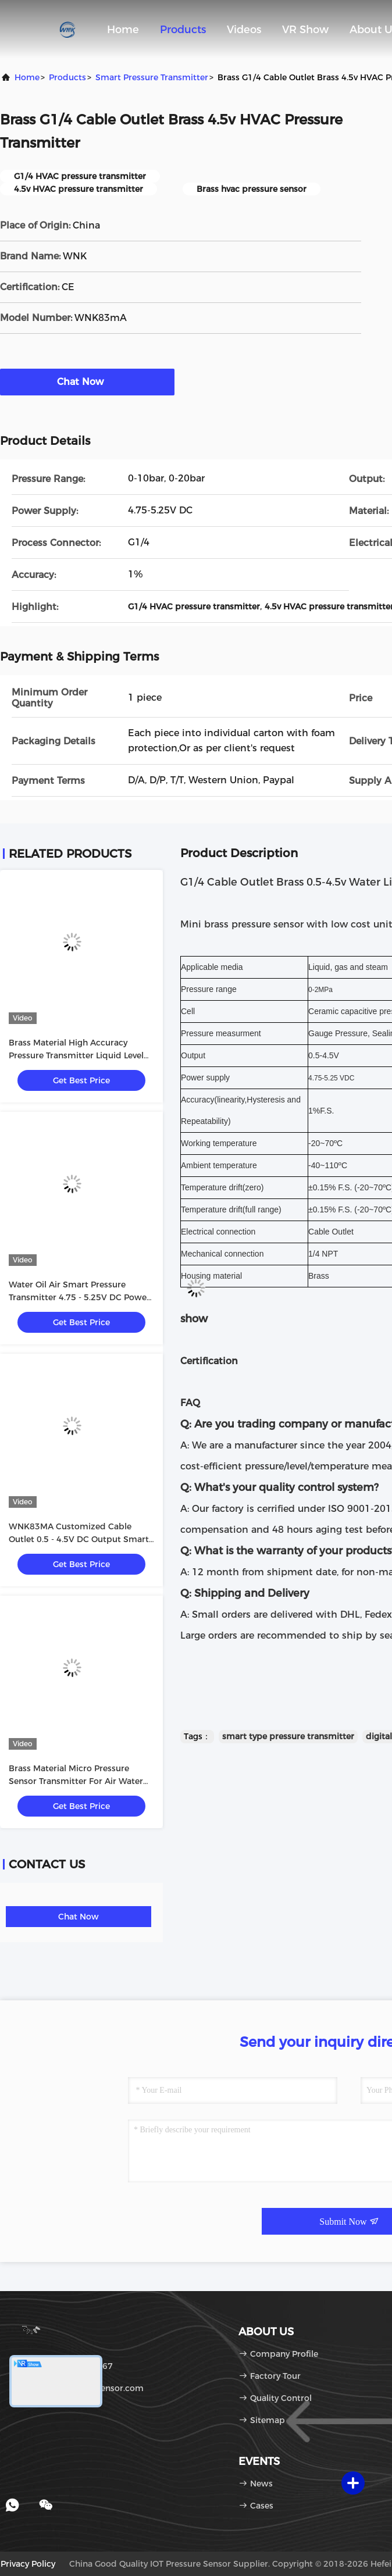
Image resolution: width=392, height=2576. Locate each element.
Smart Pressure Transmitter (151, 77)
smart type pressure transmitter (288, 1736)
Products (183, 29)
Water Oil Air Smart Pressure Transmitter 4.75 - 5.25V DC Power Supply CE (79, 1297)
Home (123, 29)
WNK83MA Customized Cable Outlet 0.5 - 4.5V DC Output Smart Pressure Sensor (79, 1539)
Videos (244, 29)
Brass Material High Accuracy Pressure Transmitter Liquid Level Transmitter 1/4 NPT (76, 1055)
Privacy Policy (28, 2564)
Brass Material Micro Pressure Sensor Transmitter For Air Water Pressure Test (76, 1781)
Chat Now (87, 381)
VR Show (305, 29)
